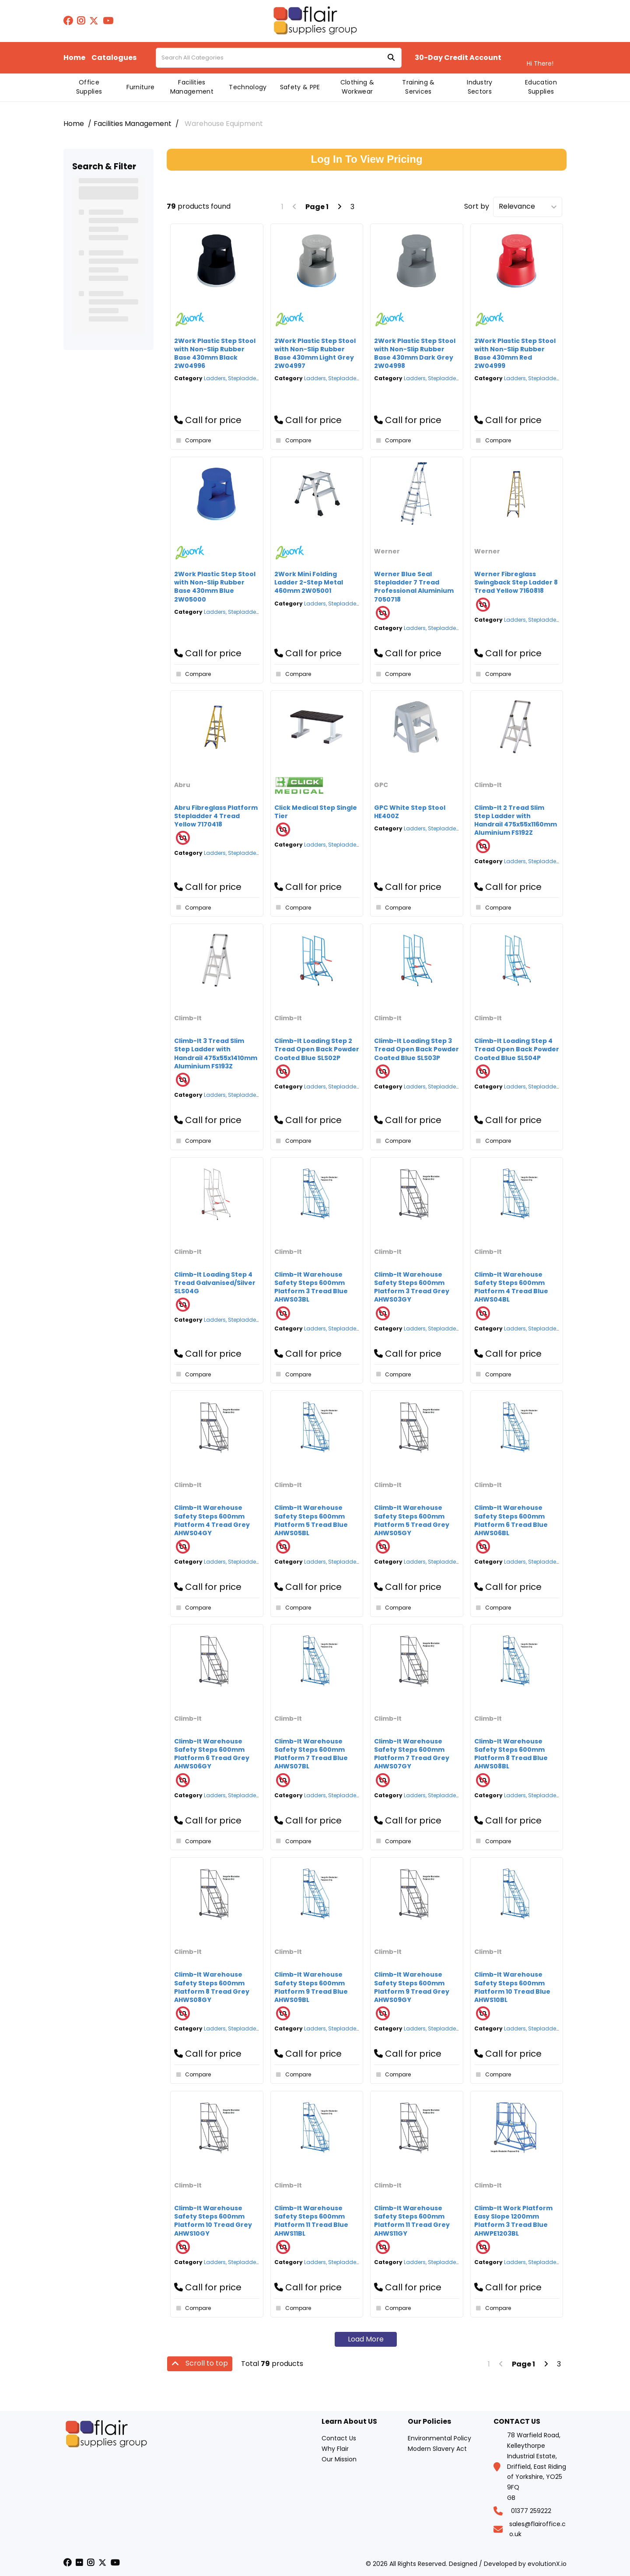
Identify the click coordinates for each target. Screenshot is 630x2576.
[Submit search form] (391, 57)
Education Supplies (541, 87)
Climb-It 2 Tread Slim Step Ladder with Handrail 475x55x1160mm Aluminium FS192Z (515, 820)
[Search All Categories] (279, 58)
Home (74, 58)
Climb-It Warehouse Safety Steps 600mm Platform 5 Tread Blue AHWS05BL (311, 1520)
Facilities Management (192, 87)
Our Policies (429, 2422)
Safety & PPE (300, 87)
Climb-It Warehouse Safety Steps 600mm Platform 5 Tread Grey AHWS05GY (411, 1520)
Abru (182, 784)
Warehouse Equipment (224, 124)
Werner (387, 551)
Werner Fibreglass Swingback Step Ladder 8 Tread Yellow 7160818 (516, 582)
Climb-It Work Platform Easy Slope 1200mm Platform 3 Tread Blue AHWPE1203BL (513, 2221)
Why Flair (335, 2448)
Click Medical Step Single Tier (315, 811)
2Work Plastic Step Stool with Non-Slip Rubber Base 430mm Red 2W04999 (515, 353)
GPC (381, 784)
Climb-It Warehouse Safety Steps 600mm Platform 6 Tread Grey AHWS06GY (211, 1754)
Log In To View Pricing (366, 159)
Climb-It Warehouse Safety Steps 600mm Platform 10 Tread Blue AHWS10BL (512, 1987)
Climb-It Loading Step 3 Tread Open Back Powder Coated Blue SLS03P (416, 1049)
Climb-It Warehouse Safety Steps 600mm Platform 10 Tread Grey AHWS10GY (213, 2221)
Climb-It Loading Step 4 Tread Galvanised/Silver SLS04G (215, 1282)
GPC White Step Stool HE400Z (409, 811)
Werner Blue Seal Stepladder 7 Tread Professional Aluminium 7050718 (414, 587)
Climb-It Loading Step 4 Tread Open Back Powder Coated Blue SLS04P (516, 1049)
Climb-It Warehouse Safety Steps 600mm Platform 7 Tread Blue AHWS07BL (311, 1754)
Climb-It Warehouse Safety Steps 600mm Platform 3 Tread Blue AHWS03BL (311, 1287)
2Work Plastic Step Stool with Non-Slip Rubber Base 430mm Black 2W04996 (215, 353)
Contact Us (339, 2438)
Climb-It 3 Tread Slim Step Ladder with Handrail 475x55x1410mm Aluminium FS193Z (215, 1053)
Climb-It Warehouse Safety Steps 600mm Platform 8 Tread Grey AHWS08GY (211, 1987)
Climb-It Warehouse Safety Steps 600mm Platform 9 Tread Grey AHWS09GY (411, 1987)
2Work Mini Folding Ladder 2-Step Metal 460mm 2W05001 (308, 582)
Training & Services (418, 87)
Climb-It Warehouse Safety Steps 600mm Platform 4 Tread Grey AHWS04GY (212, 1520)
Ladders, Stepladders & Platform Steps (255, 378)
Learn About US (349, 2422)
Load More (366, 2339)
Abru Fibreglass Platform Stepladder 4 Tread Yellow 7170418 (216, 816)
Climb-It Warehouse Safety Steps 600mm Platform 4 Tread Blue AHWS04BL (511, 1287)
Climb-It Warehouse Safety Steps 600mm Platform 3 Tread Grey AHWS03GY (411, 1287)
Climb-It (488, 784)
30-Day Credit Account (458, 58)
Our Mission (339, 2459)
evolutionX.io (547, 2563)
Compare (192, 440)
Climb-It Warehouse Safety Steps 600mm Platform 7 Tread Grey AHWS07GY (411, 1754)
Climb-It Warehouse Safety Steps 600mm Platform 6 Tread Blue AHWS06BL (511, 1520)
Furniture (140, 87)
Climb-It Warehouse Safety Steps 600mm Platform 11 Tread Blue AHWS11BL (311, 2221)
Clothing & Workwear (357, 87)
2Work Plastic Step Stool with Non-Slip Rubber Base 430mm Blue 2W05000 (215, 587)
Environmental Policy (439, 2438)
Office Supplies (89, 87)
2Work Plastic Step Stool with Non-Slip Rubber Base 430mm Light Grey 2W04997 (315, 353)
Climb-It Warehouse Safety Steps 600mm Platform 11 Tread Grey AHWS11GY (412, 2221)
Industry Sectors (480, 87)
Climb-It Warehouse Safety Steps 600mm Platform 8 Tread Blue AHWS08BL (511, 1754)
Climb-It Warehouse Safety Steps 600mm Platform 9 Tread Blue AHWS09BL (311, 1987)
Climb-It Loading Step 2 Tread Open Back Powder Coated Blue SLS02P (316, 1049)
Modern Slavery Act (437, 2448)
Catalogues (113, 58)
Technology (247, 87)
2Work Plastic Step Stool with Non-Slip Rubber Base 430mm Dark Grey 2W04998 (414, 353)
